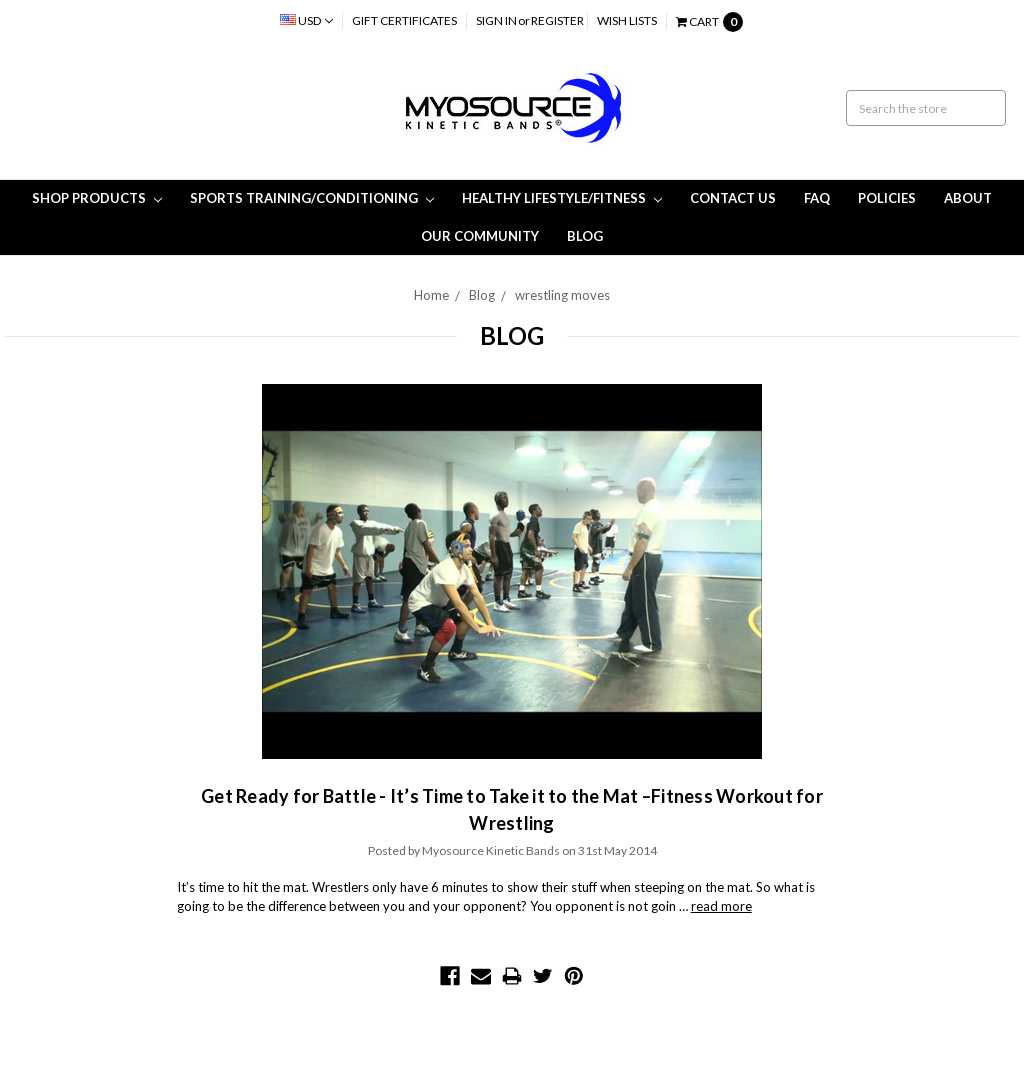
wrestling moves (562, 295)
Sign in (496, 20)
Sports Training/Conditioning (312, 198)
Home (431, 295)
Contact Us (733, 198)
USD (306, 20)
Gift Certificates (404, 20)
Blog (585, 236)
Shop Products (97, 198)
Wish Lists (627, 20)
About (968, 198)
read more (721, 906)
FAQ (817, 198)
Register (557, 20)
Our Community (480, 236)
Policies (887, 198)
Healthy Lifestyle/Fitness (562, 198)
